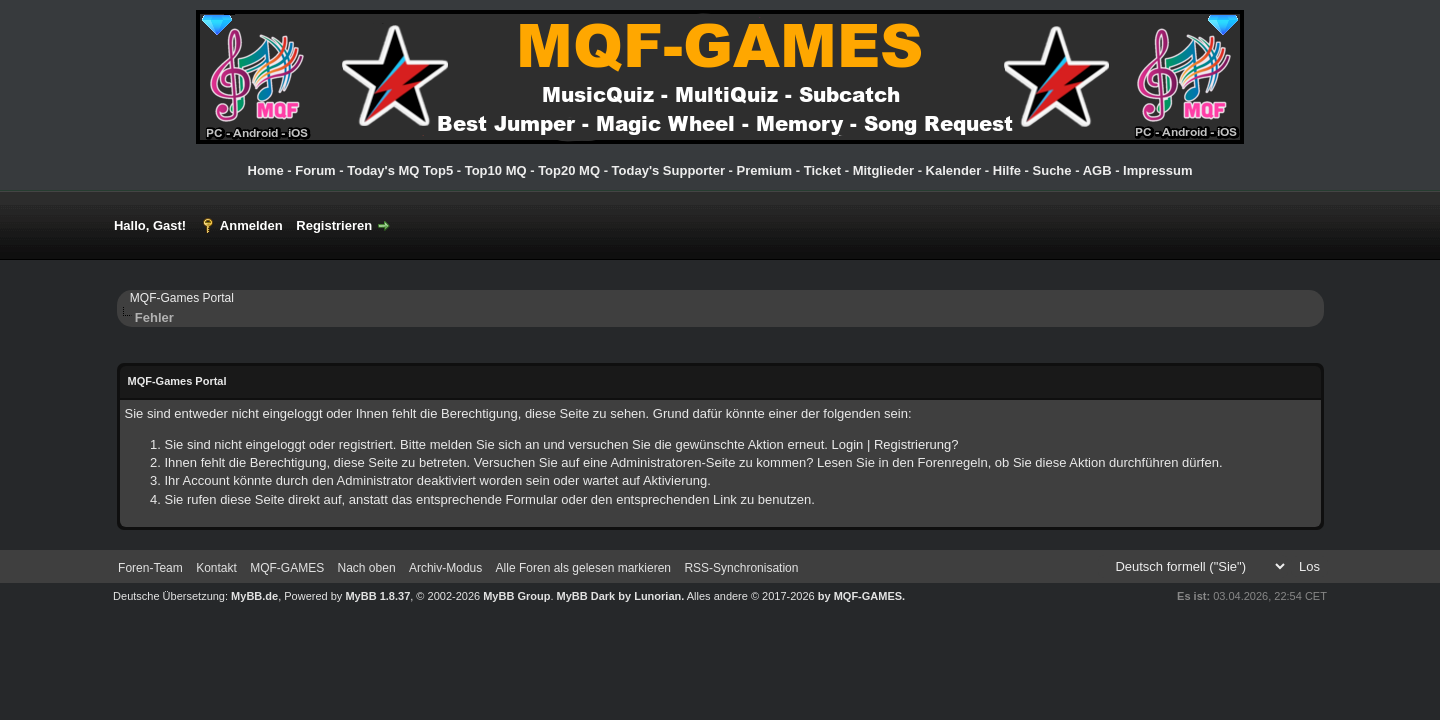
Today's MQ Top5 (402, 170)
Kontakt (216, 568)
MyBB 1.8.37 (377, 596)
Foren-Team (150, 568)
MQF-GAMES (287, 568)
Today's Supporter (668, 170)
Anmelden (251, 225)
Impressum (1157, 170)
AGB (1097, 170)
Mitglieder (883, 170)
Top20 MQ (569, 170)
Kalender (954, 170)
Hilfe (1007, 170)
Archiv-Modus (445, 568)
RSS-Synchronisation (741, 568)
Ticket (822, 170)
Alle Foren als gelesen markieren (583, 568)
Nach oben (367, 568)
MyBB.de (254, 596)
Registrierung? (916, 444)
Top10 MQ (496, 170)
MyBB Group (516, 596)
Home (266, 170)
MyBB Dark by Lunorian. (621, 596)
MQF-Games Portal (182, 298)
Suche (1052, 170)
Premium (765, 170)
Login (848, 444)
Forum (315, 170)
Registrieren (334, 225)
